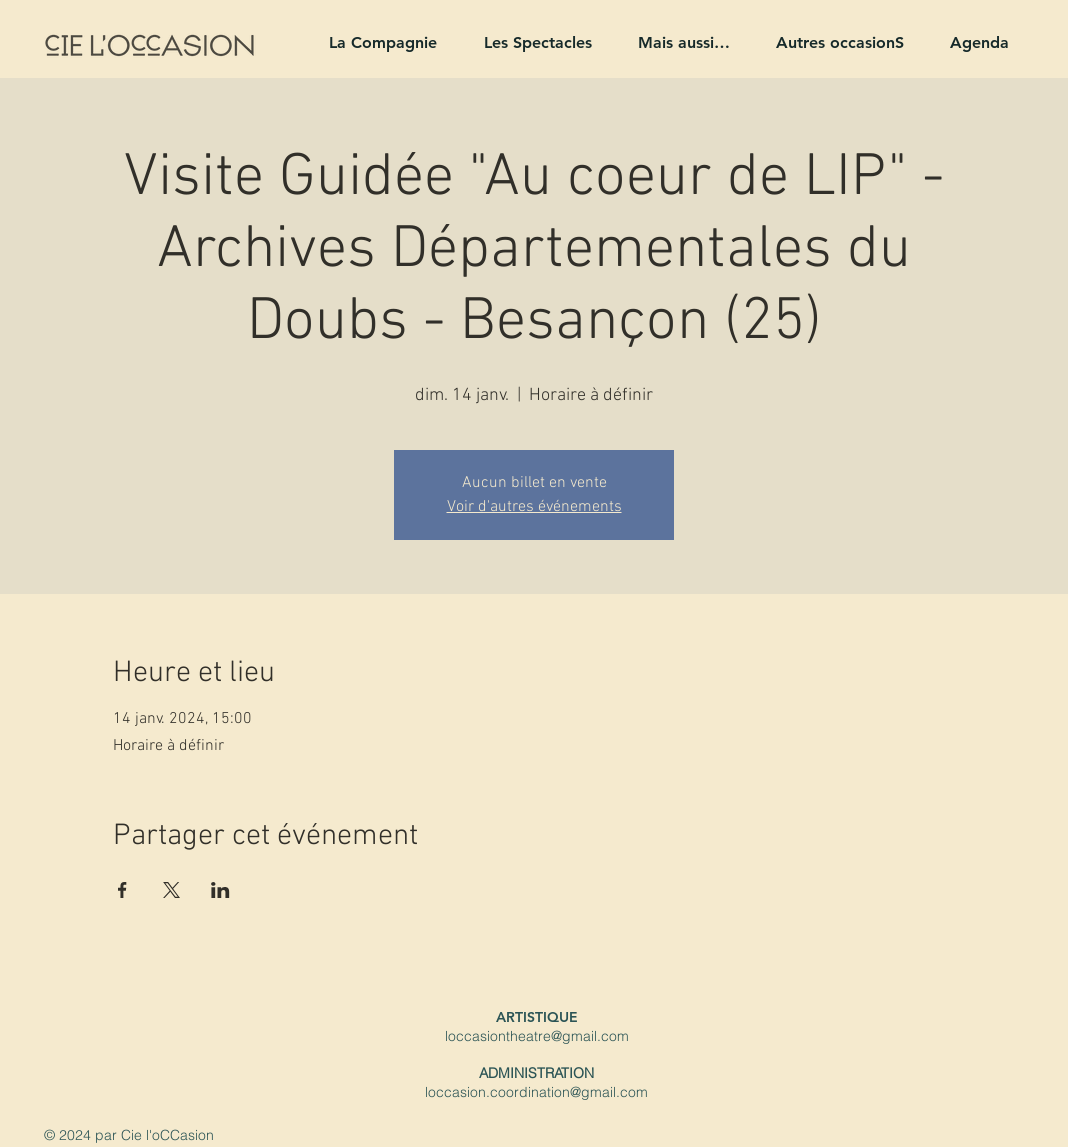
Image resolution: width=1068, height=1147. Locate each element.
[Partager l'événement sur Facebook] (122, 890)
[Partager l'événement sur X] (171, 890)
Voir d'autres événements (534, 507)
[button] (374, 42)
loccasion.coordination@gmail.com (536, 1092)
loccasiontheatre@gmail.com (537, 1036)
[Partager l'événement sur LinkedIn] (220, 890)
